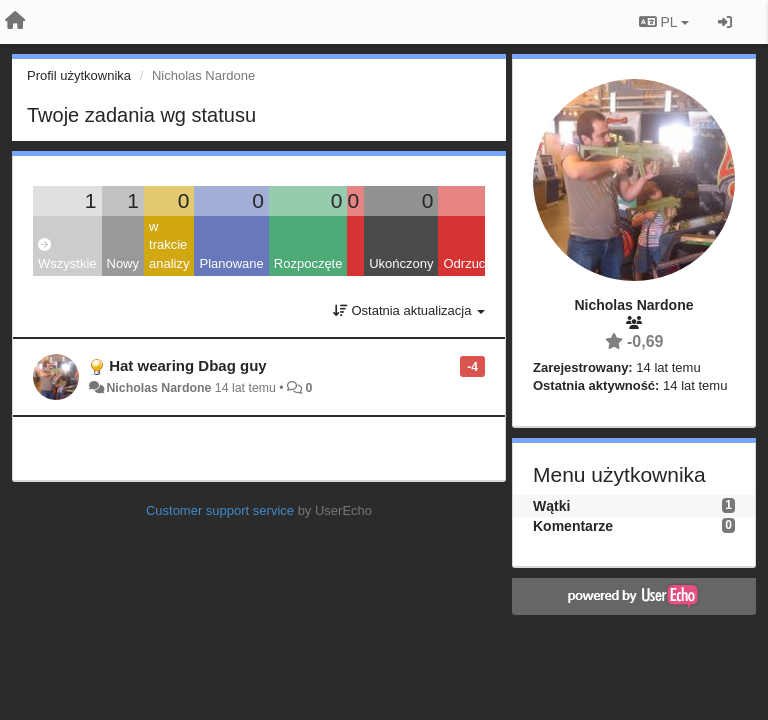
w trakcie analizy (169, 245)
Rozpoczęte (308, 263)
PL (664, 22)
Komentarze (573, 526)
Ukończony (401, 263)
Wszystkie (67, 254)
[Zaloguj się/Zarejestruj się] (725, 22)
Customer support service (220, 510)
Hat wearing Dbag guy (188, 365)
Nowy (123, 263)
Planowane (231, 263)
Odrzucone (475, 263)
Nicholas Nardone (158, 388)
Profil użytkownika (79, 75)
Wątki (551, 506)
